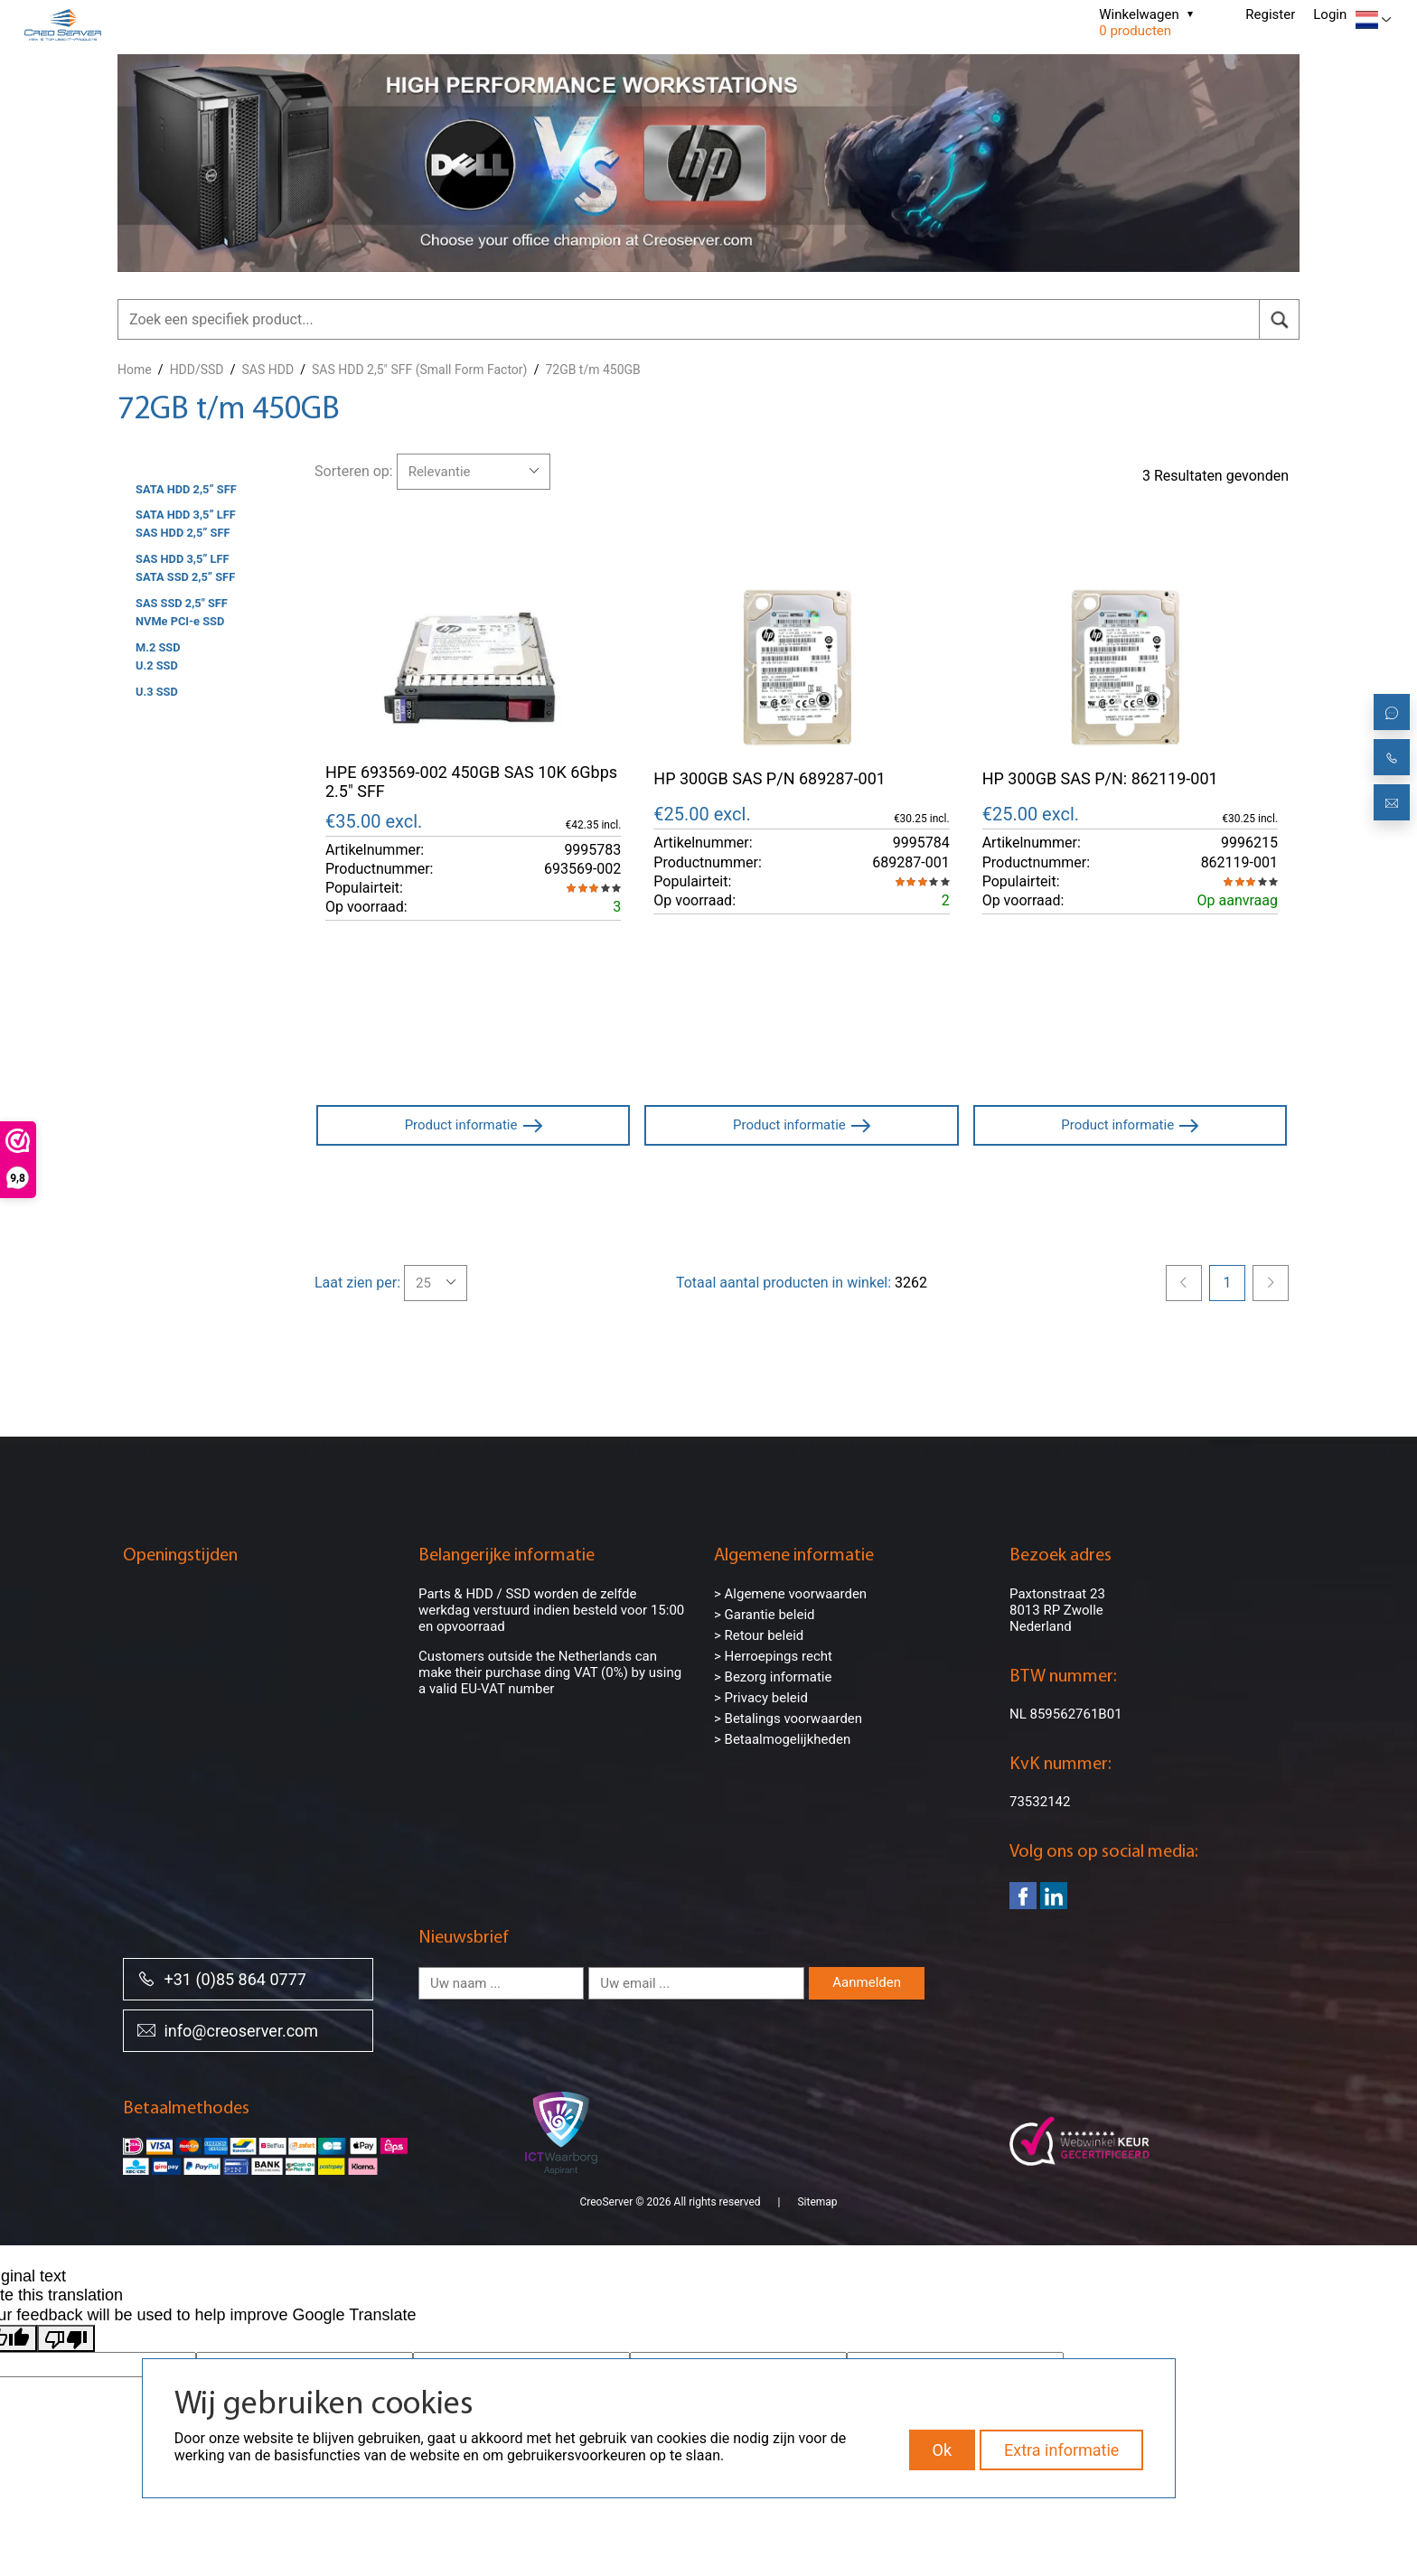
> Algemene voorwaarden (790, 1594)
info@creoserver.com (227, 2029)
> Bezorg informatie (772, 1677)
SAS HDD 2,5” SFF (183, 532)
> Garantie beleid (764, 1614)
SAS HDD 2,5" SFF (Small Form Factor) (419, 369)
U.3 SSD (157, 691)
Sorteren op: (353, 471)
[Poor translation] (66, 2316)
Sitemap (817, 2180)
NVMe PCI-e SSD (180, 621)
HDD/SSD (197, 369)
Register (1270, 14)
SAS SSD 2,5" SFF (182, 603)
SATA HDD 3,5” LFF (186, 514)
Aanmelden (866, 1982)
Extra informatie (1061, 2449)
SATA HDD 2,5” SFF (186, 489)
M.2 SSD (158, 647)
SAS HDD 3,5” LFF (183, 559)
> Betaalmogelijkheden (782, 1739)
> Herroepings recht (773, 1656)
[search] (1279, 319)
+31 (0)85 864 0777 (221, 1978)
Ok (942, 2449)
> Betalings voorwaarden (788, 1718)
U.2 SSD (157, 665)
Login (1330, 14)
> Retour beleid (758, 1635)
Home (134, 369)
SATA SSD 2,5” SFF (185, 577)
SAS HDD (268, 369)
